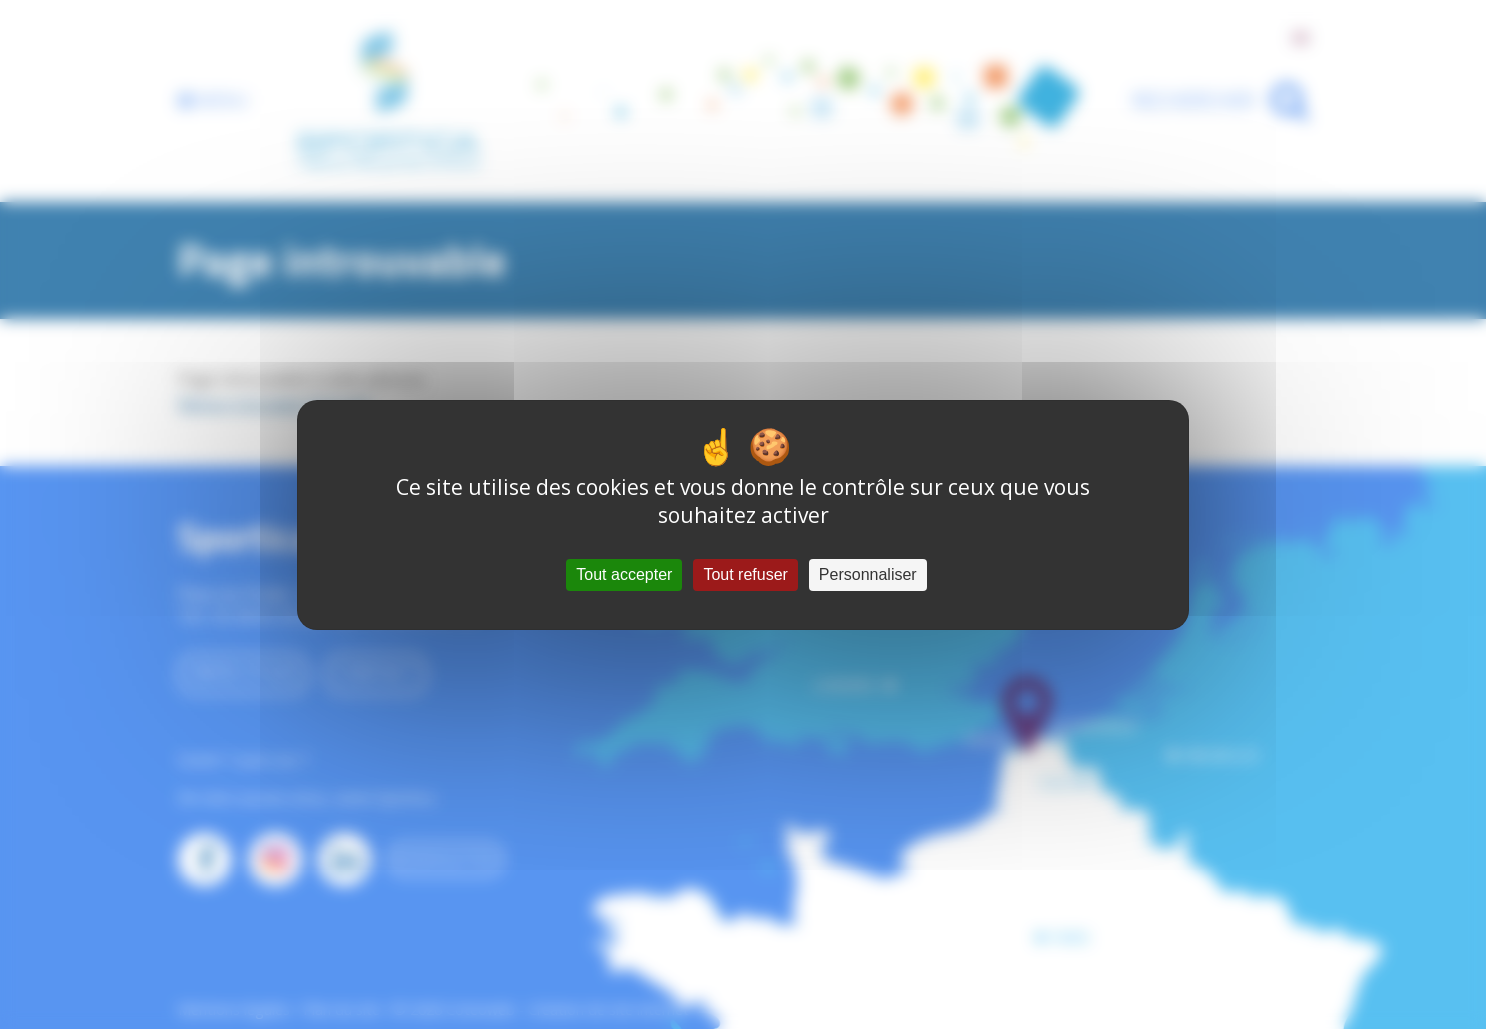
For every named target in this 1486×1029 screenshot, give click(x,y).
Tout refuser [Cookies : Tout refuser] (745, 574)
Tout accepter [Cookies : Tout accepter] (624, 574)
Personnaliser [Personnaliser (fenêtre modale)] (868, 574)
